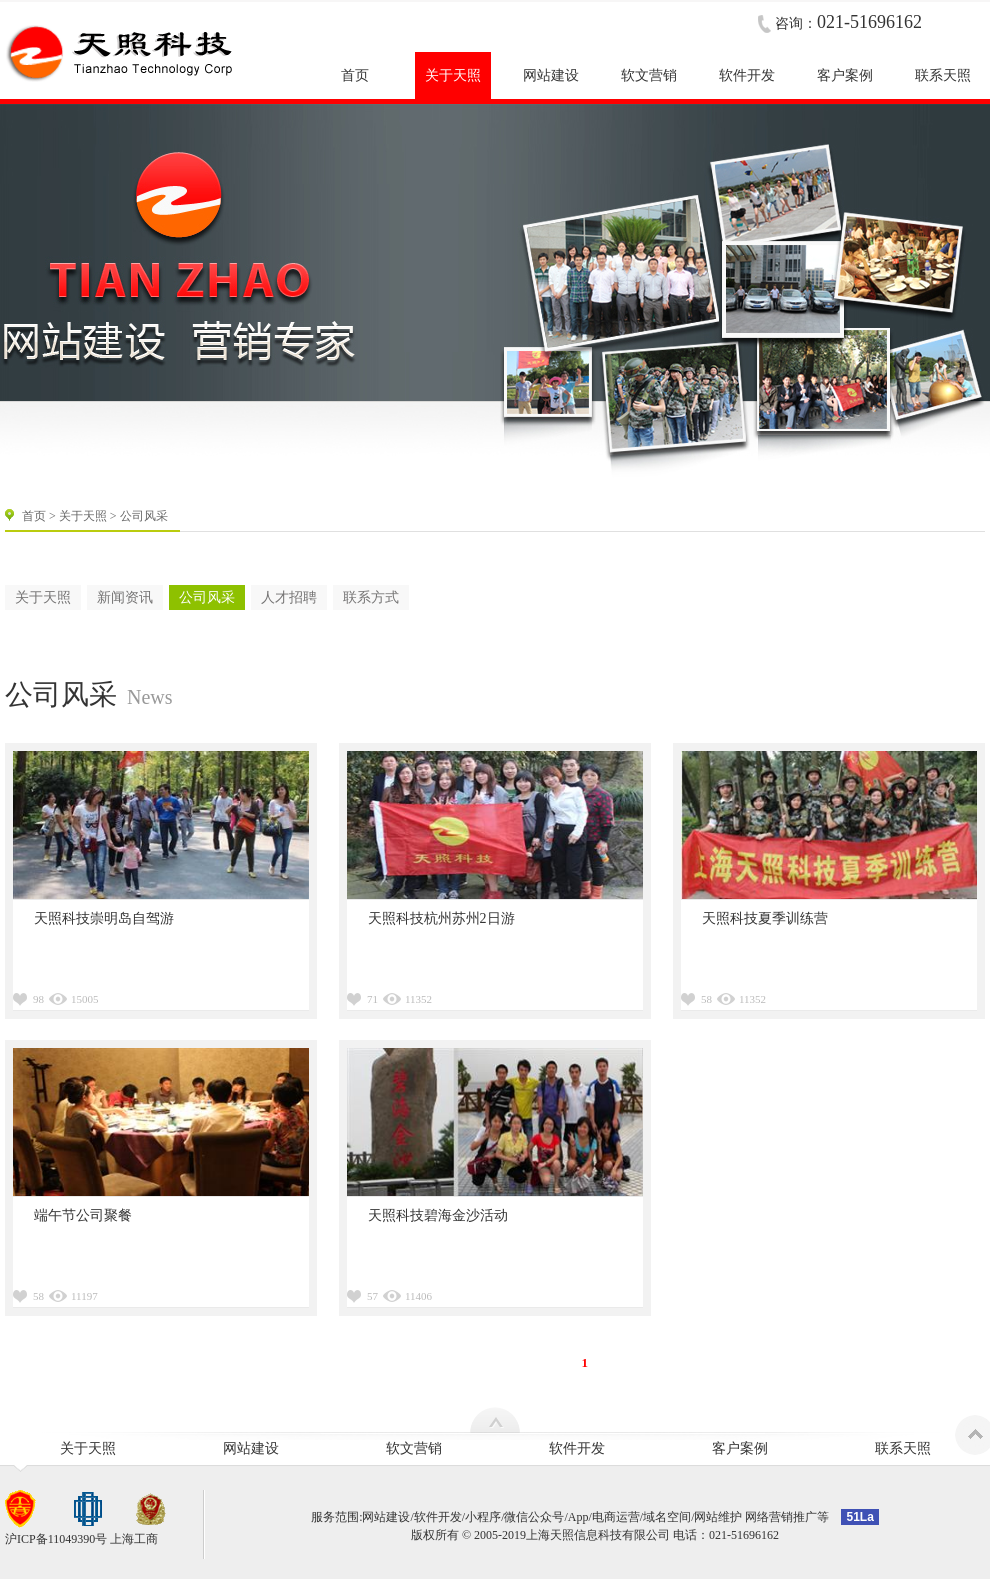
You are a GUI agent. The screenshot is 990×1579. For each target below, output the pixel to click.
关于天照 (83, 516)
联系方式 (371, 597)
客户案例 (740, 1448)
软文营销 (414, 1448)
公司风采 (207, 597)
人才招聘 (289, 597)
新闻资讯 (125, 597)
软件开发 (577, 1448)
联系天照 (903, 1448)
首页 (34, 516)
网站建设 (251, 1448)
